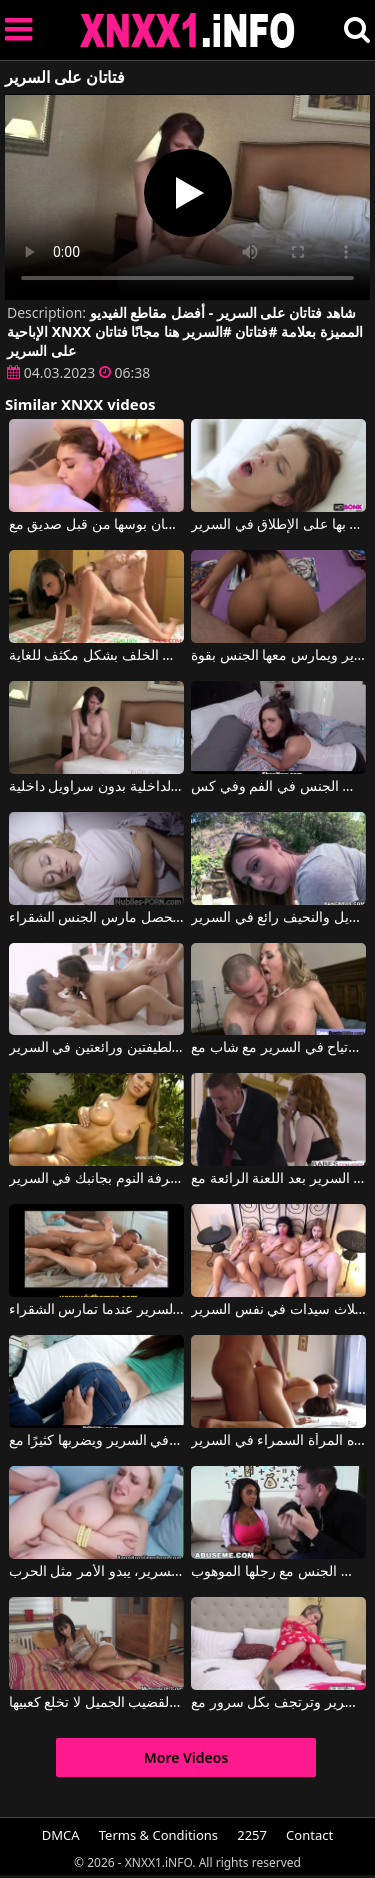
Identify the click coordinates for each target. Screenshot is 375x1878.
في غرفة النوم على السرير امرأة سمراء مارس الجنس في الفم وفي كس (278, 787)
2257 (252, 1835)
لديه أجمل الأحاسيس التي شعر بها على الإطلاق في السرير (278, 525)
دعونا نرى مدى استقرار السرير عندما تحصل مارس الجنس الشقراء (96, 918)
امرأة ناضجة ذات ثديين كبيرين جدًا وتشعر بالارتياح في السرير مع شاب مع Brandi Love (278, 1048)
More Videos (186, 1757)
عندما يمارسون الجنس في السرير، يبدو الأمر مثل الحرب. (96, 1572)
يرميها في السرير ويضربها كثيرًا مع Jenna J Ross (96, 1441)
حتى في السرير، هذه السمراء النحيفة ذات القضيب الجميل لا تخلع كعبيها (96, 1703)
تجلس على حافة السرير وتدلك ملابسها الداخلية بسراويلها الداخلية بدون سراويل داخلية (96, 787)
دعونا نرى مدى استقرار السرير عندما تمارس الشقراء (96, 1310)
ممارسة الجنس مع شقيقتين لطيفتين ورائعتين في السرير (96, 1048)
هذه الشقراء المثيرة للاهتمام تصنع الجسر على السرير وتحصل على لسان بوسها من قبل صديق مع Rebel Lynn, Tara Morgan (96, 525)
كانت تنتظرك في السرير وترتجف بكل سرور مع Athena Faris (278, 1703)
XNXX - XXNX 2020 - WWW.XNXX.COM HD (188, 30)
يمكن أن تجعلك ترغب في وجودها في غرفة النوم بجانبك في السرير (96, 1179)
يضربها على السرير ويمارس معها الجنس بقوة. (278, 656)
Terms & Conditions (158, 1835)
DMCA (61, 1835)
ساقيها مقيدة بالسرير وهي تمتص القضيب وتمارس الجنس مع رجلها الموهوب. (278, 1572)
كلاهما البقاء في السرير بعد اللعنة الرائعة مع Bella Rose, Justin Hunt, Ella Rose (278, 1179)
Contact (309, 1835)
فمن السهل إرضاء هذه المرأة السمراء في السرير (278, 1441)
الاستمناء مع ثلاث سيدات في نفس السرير (278, 1310)
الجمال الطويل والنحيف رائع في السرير (278, 918)
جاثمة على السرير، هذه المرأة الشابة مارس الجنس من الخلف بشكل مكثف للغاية (96, 656)
